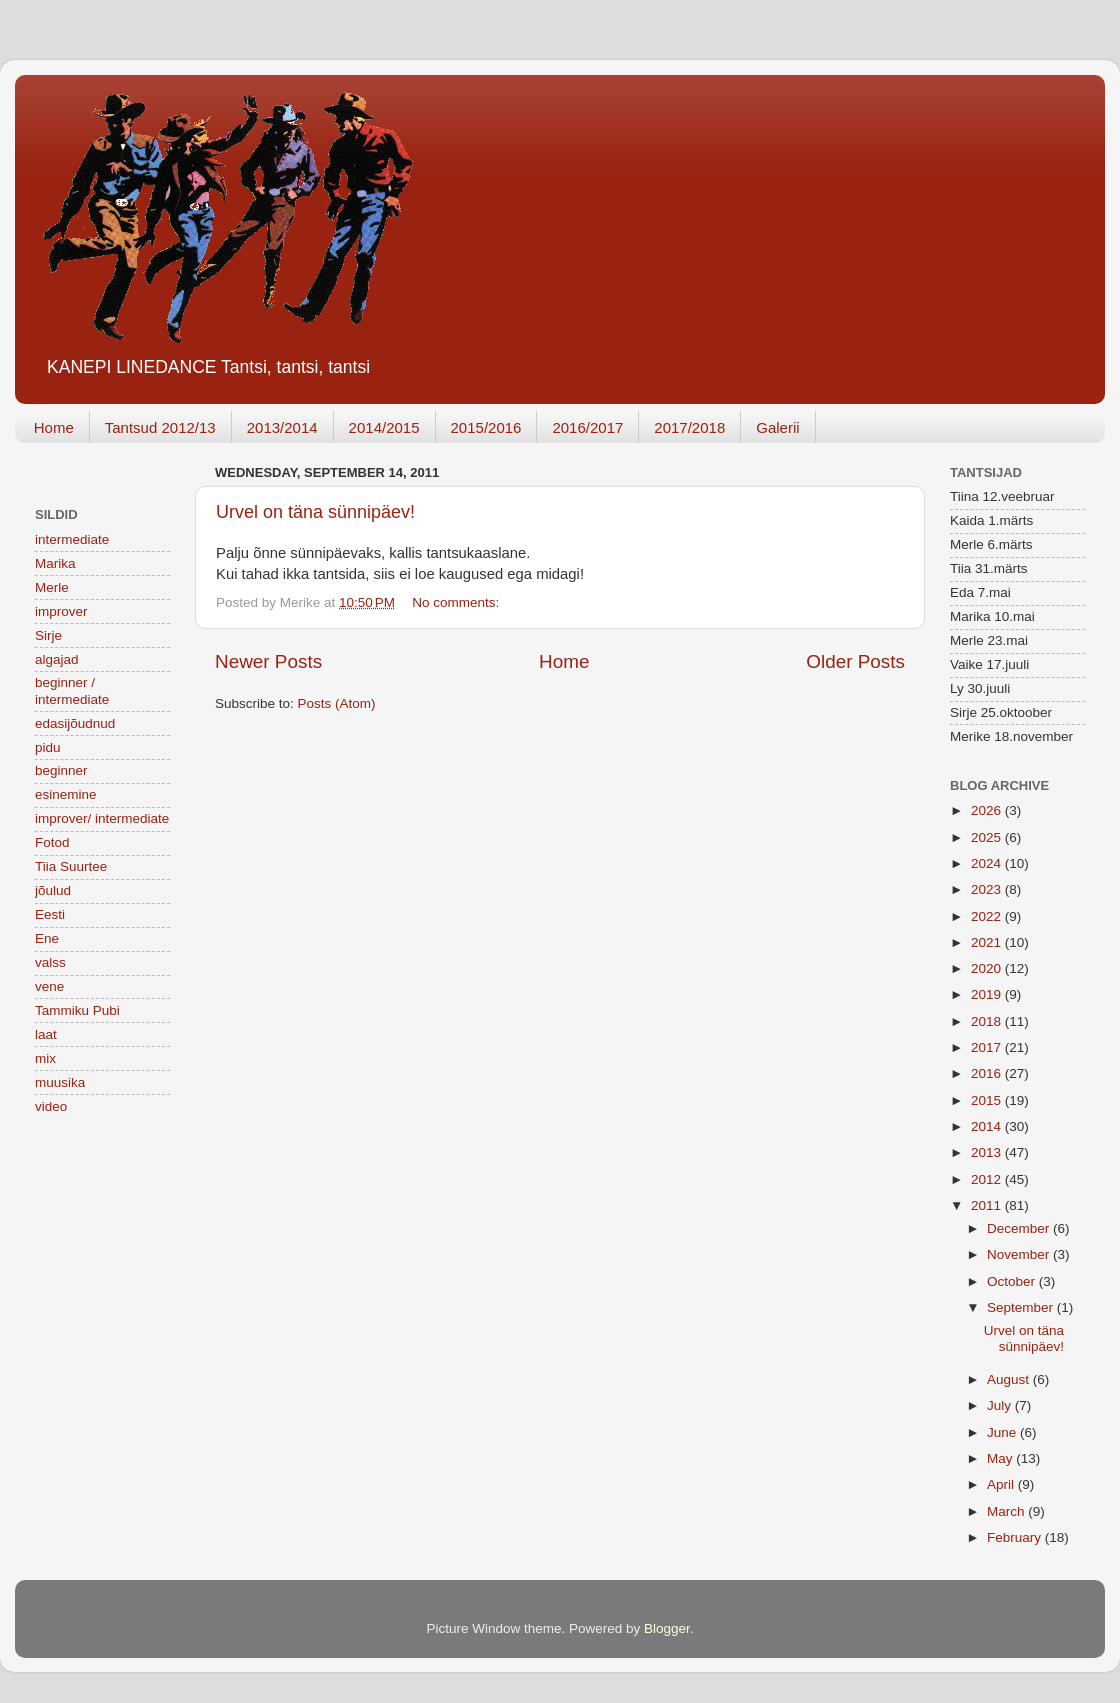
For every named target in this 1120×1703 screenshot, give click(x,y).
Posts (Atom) (337, 703)
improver (61, 611)
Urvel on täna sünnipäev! (315, 512)
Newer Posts (268, 661)
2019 (988, 994)
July (1001, 1405)
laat (46, 1034)
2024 (988, 863)
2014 (988, 1126)
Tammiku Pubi (77, 1010)
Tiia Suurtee (71, 866)
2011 (988, 1205)
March (1007, 1511)
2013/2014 (282, 427)
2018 (988, 1021)
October (1013, 1281)
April (1002, 1484)
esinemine (66, 794)
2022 (988, 916)
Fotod (52, 842)
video (51, 1106)
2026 (988, 810)
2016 (988, 1073)
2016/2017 (587, 427)
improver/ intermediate (102, 818)
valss (50, 962)
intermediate (72, 539)
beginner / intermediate (72, 690)
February (1016, 1537)
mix (45, 1058)
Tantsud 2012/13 (160, 427)
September (1022, 1307)
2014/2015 (384, 427)
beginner (61, 770)
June (1003, 1432)
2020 (988, 968)
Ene (47, 938)
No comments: (457, 602)
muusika (60, 1082)
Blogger (667, 1628)
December (1020, 1228)
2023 (988, 889)
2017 (988, 1047)
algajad (57, 659)
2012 (988, 1179)
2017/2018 (689, 427)
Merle (52, 587)
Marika (55, 563)
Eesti (50, 914)
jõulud (53, 890)
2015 (988, 1100)
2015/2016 (486, 427)
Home (54, 427)
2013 (988, 1152)
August (1010, 1379)
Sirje (48, 635)
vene (49, 986)
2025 (988, 837)
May (1001, 1458)
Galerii (777, 427)
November (1020, 1254)
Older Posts (855, 661)
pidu (48, 747)
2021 (988, 942)
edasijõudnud (75, 723)
